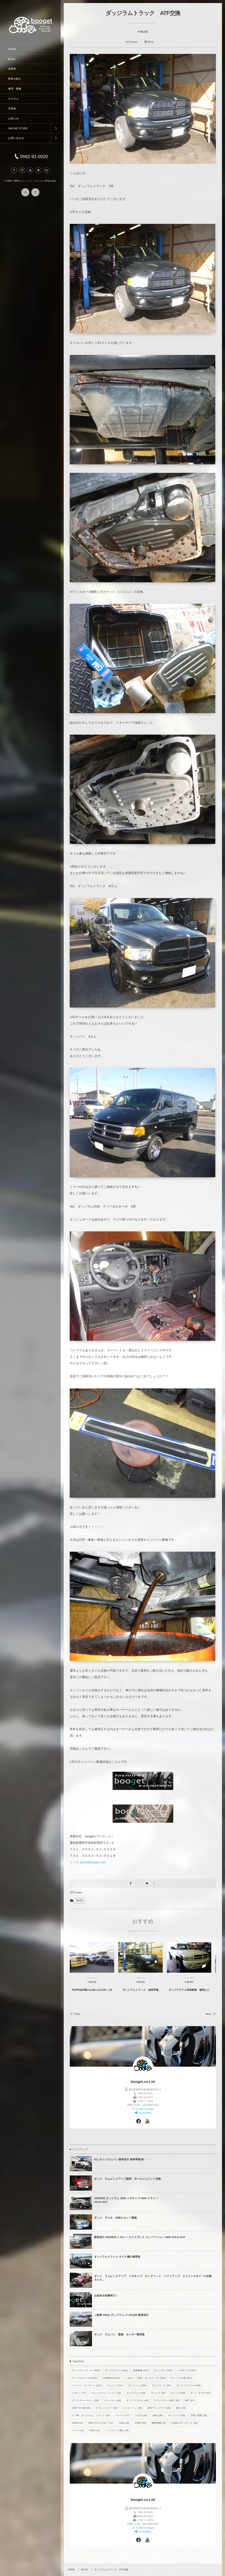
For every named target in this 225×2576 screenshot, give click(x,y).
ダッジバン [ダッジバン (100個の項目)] (137, 2385)
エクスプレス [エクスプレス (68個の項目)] (136, 2393)
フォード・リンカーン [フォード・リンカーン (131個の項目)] (87, 2385)
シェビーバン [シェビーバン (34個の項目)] (132, 2408)
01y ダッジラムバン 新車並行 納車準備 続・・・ (123, 2159)
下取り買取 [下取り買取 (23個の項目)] (198, 2415)
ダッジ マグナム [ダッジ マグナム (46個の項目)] (137, 2400)
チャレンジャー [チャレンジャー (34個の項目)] (106, 2408)
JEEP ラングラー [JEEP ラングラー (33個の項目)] (159, 2408)
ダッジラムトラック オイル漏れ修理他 (117, 2256)
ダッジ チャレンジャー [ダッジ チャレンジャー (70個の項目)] (106, 2393)
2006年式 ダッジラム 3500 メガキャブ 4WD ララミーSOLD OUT (126, 2200)
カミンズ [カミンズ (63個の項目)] (178, 2393)
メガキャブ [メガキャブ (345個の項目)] (186, 2370)
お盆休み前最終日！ (106, 2295)
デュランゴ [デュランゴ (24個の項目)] (176, 2415)
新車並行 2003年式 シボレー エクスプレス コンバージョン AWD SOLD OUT (139, 2237)
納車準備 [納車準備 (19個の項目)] (159, 2423)
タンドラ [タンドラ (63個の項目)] (158, 2393)
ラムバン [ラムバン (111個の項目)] (115, 2385)
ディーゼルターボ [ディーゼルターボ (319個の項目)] (84, 2378)
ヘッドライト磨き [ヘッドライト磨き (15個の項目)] (117, 2430)
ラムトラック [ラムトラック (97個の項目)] (161, 2385)
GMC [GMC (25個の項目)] (157, 2415)
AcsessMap (144, 2112)
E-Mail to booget (145, 2109)
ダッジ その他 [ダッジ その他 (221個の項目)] (181, 2378)
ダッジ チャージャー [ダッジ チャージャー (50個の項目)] (85, 2400)
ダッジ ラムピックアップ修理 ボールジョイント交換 (127, 2178)
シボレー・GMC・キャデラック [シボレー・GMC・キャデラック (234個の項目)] (145, 2378)
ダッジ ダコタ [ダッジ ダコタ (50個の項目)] (200, 2393)
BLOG (144, 31)
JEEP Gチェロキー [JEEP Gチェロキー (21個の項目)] (100, 2423)
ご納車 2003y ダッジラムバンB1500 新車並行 (121, 2314)
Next (211, 2013)
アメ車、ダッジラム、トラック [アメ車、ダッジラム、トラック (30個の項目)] (91, 2415)
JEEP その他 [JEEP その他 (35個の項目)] (81, 2408)
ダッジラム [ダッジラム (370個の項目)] (163, 2370)
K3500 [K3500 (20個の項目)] (140, 2423)
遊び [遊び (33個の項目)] (181, 2408)
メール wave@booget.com (88, 1862)
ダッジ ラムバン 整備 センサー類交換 (119, 2334)
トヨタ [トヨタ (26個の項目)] (141, 2415)
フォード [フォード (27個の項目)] (122, 2415)
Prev (75, 2013)
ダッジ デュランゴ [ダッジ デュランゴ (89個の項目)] (188, 2385)
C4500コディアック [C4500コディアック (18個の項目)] (184, 2423)
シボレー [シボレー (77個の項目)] (79, 2393)
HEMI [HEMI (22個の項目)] (77, 2423)
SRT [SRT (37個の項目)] (189, 2400)
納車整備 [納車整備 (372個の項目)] (141, 2370)
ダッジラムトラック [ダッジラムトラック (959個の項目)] (86, 2370)
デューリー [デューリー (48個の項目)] (112, 2400)
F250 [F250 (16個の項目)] (94, 2430)
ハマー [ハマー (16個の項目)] (78, 2430)
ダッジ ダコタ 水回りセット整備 (115, 2217)
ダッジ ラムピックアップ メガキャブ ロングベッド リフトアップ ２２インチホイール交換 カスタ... (154, 2278)
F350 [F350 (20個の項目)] (124, 2423)
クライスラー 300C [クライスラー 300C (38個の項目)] (166, 2400)
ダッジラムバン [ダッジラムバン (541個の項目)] (116, 2370)
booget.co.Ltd (143, 2082)
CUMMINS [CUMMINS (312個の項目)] (111, 2378)
